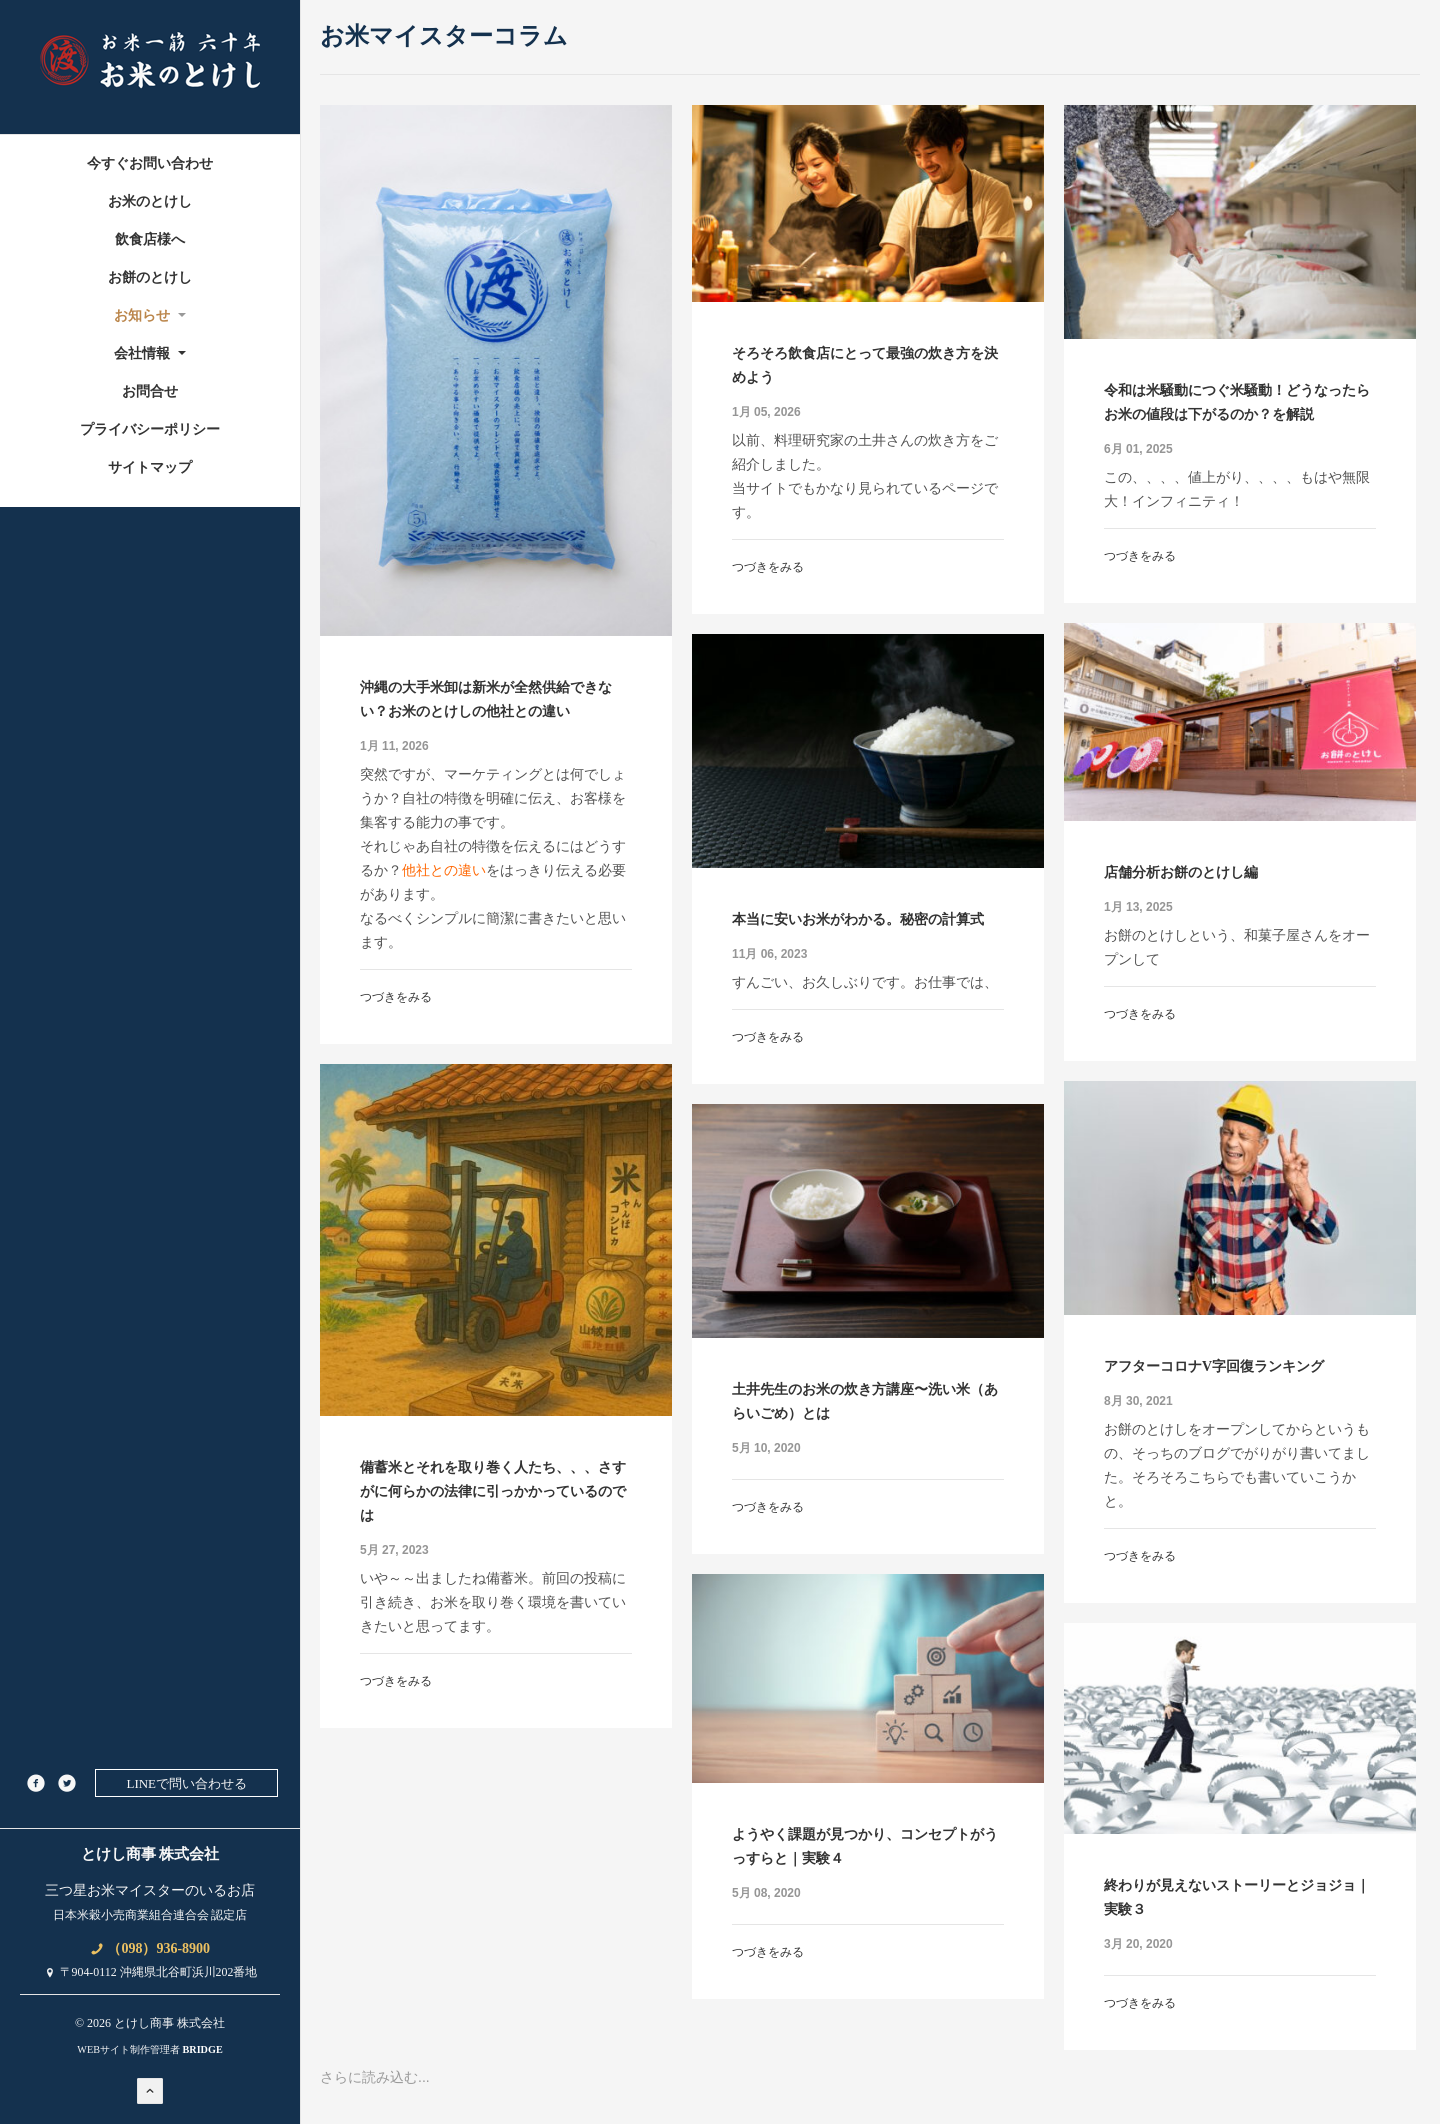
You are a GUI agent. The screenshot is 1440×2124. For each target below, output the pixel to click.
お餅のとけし (150, 277)
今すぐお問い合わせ (150, 163)
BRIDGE (202, 2049)
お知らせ (150, 315)
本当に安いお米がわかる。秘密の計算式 (858, 919)
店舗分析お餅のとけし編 (1181, 872)
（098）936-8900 (150, 1948)
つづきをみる (396, 997)
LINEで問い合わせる (186, 1783)
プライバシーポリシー (150, 429)
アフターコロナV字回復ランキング (1214, 1366)
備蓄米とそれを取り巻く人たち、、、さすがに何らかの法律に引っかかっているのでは (493, 1491)
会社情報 (150, 353)
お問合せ (150, 391)
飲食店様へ (150, 239)
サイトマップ (150, 467)
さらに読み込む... (375, 2077)
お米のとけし (150, 201)
